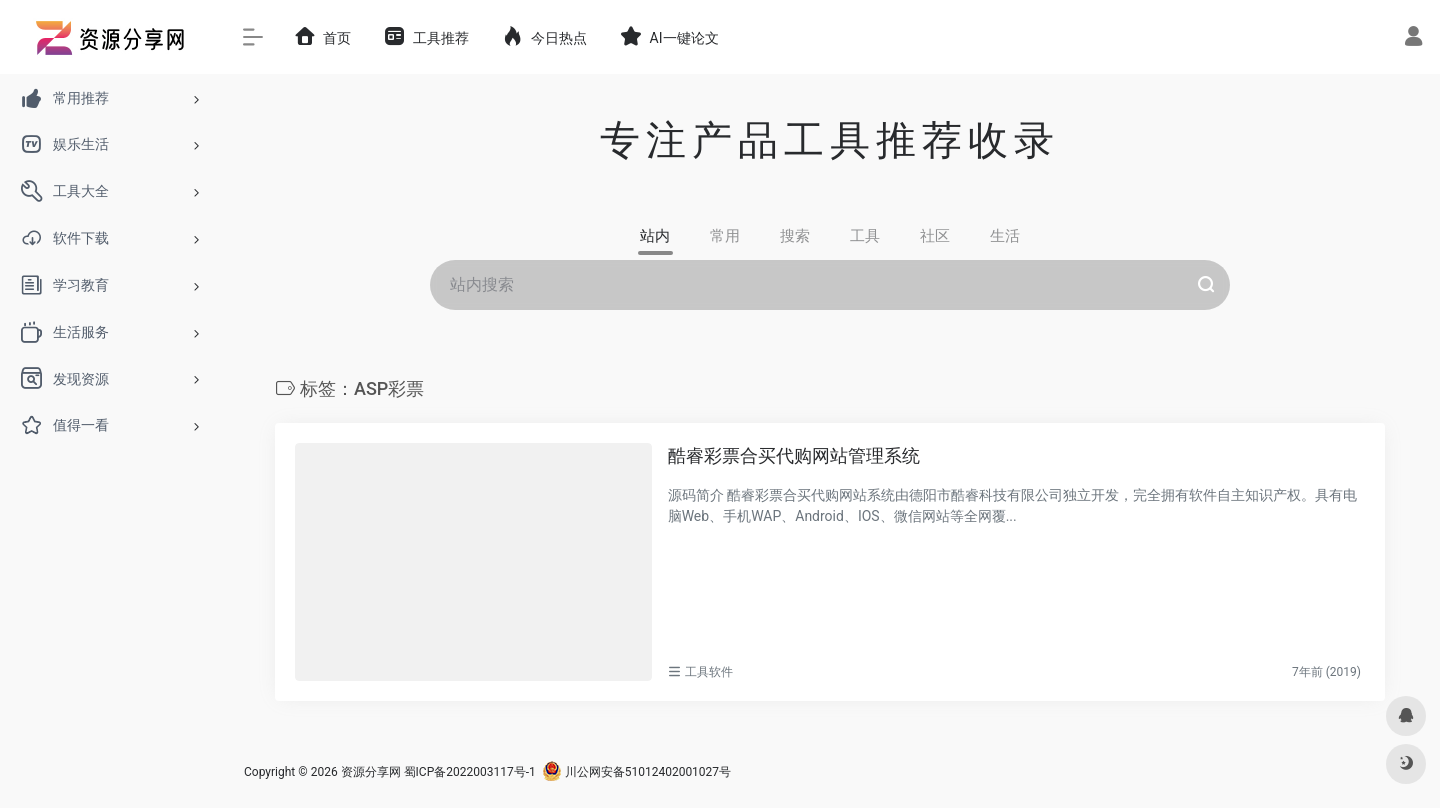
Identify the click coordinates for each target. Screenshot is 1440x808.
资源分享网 (371, 772)
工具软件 (709, 672)
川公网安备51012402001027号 (636, 772)
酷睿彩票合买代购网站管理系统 (794, 455)
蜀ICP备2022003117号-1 (470, 772)
